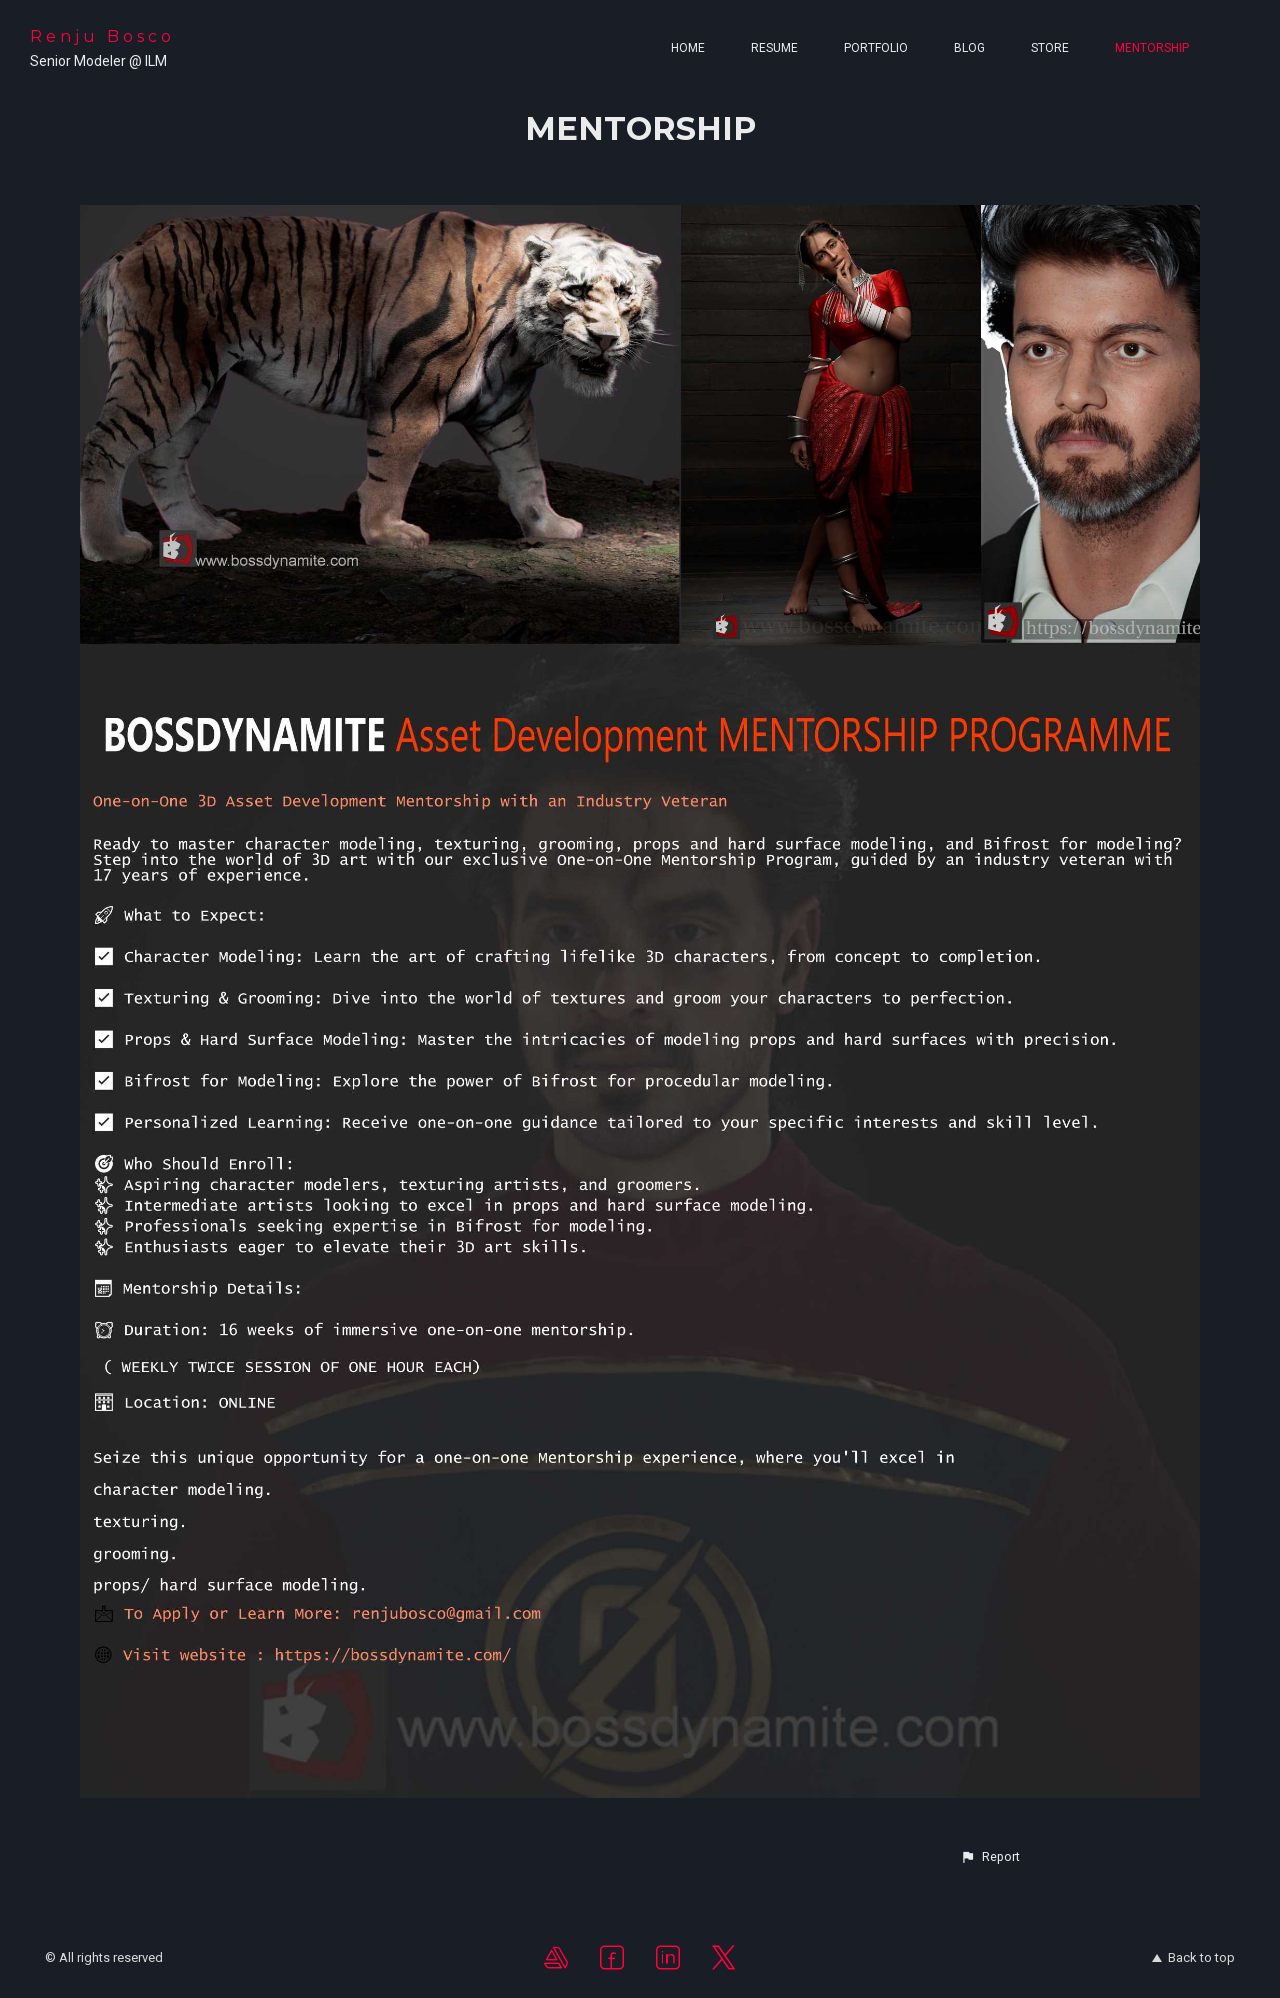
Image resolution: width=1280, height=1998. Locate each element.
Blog (969, 48)
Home (688, 48)
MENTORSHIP (1152, 48)
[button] (990, 1857)
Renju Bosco (102, 36)
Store (1050, 48)
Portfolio (876, 48)
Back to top (1193, 1957)
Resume (774, 48)
